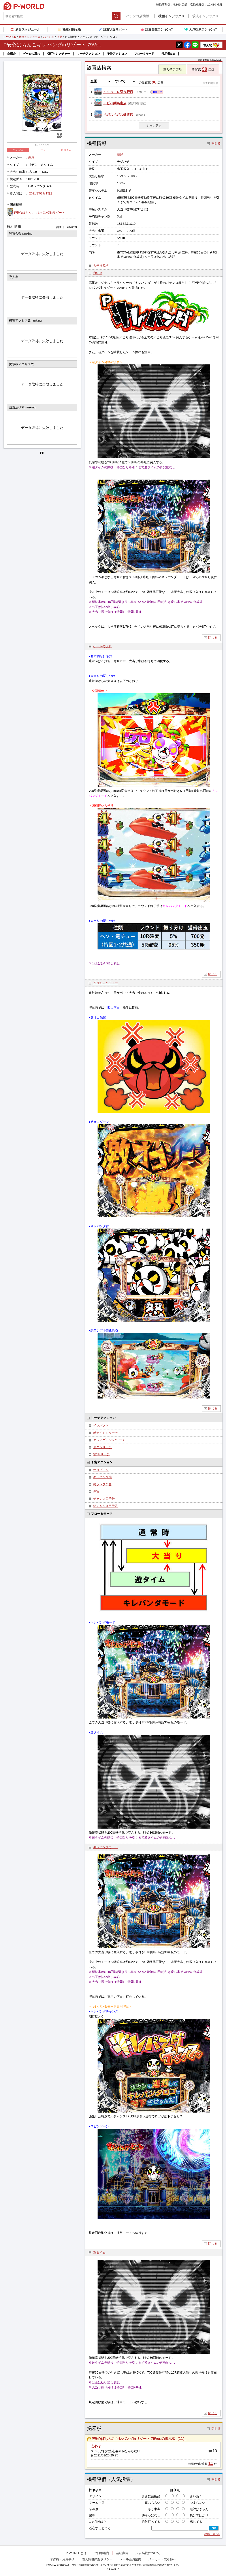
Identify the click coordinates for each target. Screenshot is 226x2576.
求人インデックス (205, 16)
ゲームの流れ (31, 53)
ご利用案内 (101, 2553)
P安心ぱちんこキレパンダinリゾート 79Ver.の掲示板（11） (136, 2439)
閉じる (212, 637)
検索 (120, 16)
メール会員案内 (130, 2559)
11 (210, 2463)
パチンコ (48, 36)
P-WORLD (24, 6)
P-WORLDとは (76, 2553)
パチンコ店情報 (137, 16)
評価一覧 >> (212, 2534)
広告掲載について (148, 2553)
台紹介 (11, 53)
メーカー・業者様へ (162, 2559)
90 (204, 69)
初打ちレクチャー (58, 53)
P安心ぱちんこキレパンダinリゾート (39, 212)
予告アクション (117, 53)
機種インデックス (171, 16)
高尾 (59, 36)
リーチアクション (88, 53)
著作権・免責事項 (62, 2559)
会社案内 (122, 2553)
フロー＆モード (144, 53)
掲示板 (168, 53)
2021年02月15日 (40, 193)
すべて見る (154, 126)
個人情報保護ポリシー (97, 2559)
